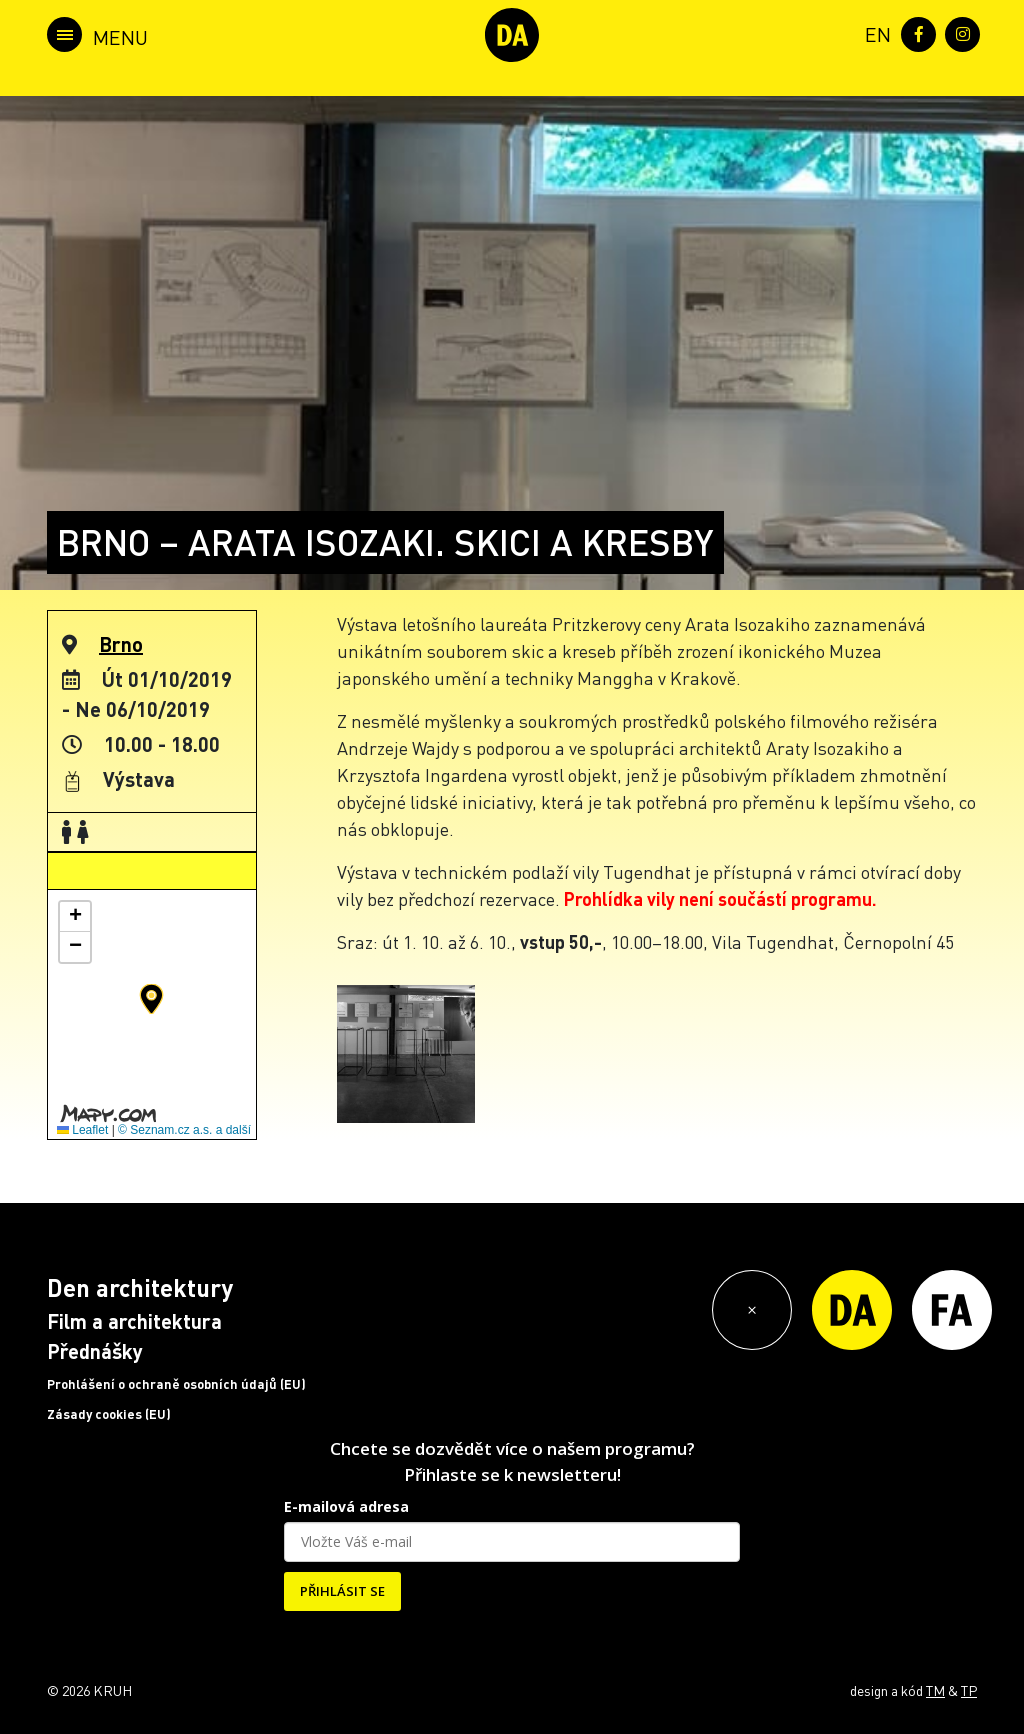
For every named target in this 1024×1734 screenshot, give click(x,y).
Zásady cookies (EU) (109, 1414)
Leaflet (82, 1130)
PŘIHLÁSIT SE (342, 1591)
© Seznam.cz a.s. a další (184, 1130)
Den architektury (140, 1287)
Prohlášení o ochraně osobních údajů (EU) (176, 1384)
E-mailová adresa (346, 1506)
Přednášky (95, 1351)
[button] (151, 999)
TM (935, 1690)
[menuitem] (874, 32)
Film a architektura (134, 1321)
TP (969, 1690)
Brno (121, 644)
